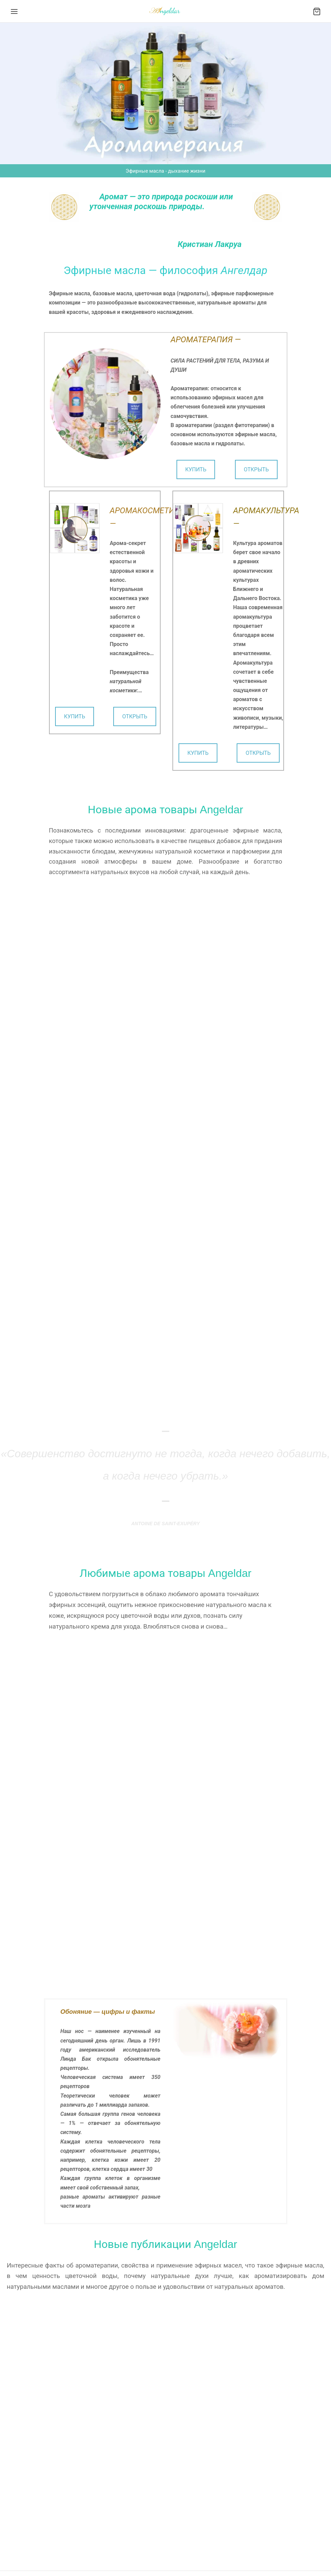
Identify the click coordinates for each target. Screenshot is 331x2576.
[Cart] (317, 11)
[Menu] (14, 11)
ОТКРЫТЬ (256, 469)
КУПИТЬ (196, 469)
